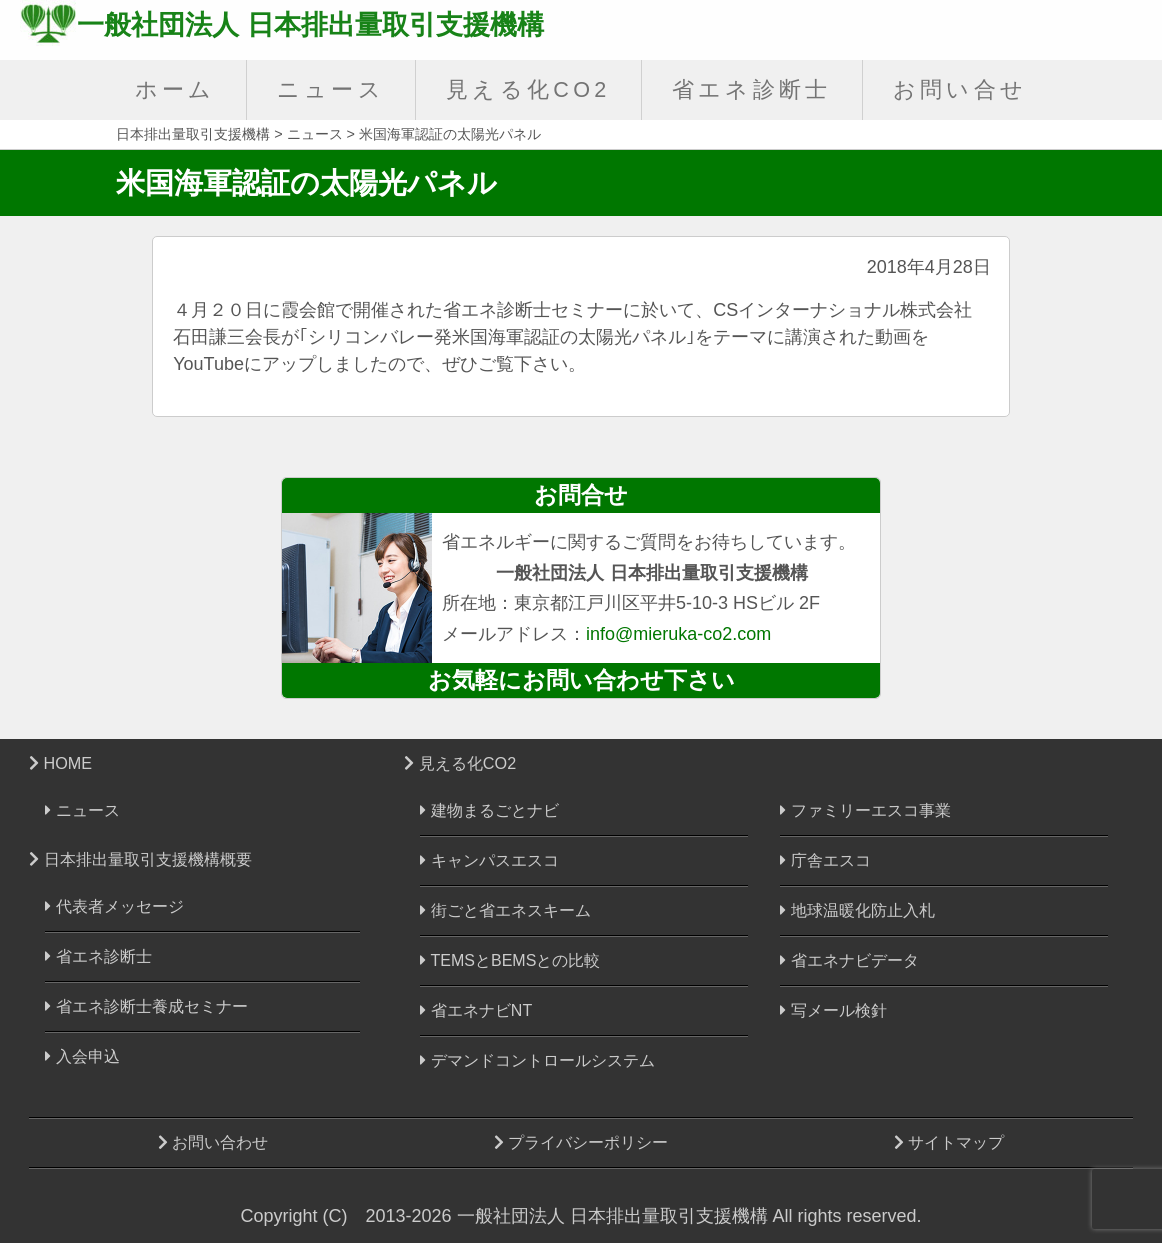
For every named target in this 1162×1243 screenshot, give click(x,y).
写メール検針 (833, 1010)
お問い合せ (960, 89)
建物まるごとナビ (489, 810)
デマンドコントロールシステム (537, 1060)
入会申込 (82, 1056)
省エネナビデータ (849, 960)
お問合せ (581, 495)
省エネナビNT (476, 1010)
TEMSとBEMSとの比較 (510, 960)
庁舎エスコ (825, 860)
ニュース (331, 89)
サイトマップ (949, 1142)
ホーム (175, 89)
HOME (60, 763)
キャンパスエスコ (489, 860)
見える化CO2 (528, 89)
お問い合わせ (213, 1142)
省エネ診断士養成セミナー (146, 1006)
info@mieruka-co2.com (678, 634)
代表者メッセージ (114, 906)
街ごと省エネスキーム (505, 910)
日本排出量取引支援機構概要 (140, 859)
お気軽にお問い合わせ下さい (581, 680)
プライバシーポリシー (581, 1142)
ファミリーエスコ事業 (865, 810)
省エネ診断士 (752, 89)
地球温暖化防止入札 (857, 910)
